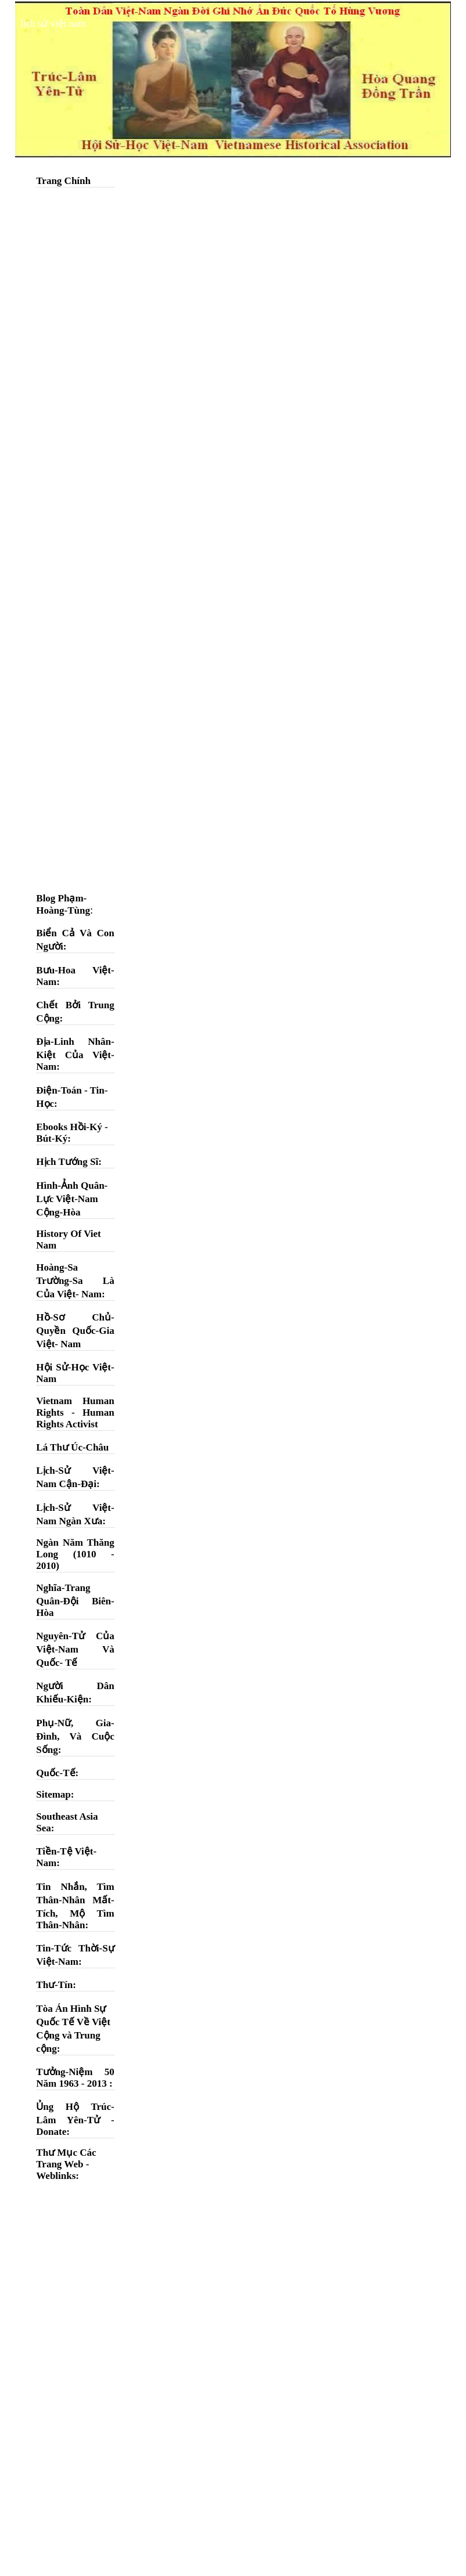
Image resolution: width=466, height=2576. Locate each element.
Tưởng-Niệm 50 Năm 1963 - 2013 (75, 2077)
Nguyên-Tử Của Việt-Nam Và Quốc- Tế (75, 1649)
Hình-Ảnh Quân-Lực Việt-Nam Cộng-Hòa (71, 1199)
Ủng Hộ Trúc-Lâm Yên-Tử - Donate (75, 2119)
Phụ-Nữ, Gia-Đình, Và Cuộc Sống (75, 1736)
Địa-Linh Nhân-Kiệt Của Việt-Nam (75, 1054)
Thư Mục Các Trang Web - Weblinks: (66, 2164)
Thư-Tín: (56, 1984)
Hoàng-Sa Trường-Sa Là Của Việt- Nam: (75, 1281)
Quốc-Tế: (57, 1772)
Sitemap (53, 1794)
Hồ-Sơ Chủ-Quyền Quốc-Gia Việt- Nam (75, 1331)
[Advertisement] (75, 368)
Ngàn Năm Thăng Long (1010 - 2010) (75, 1554)
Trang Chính (63, 180)
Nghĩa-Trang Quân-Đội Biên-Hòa (75, 1600)
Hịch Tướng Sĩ (67, 1161)
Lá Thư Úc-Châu (72, 1447)
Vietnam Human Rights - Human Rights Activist (75, 1412)
